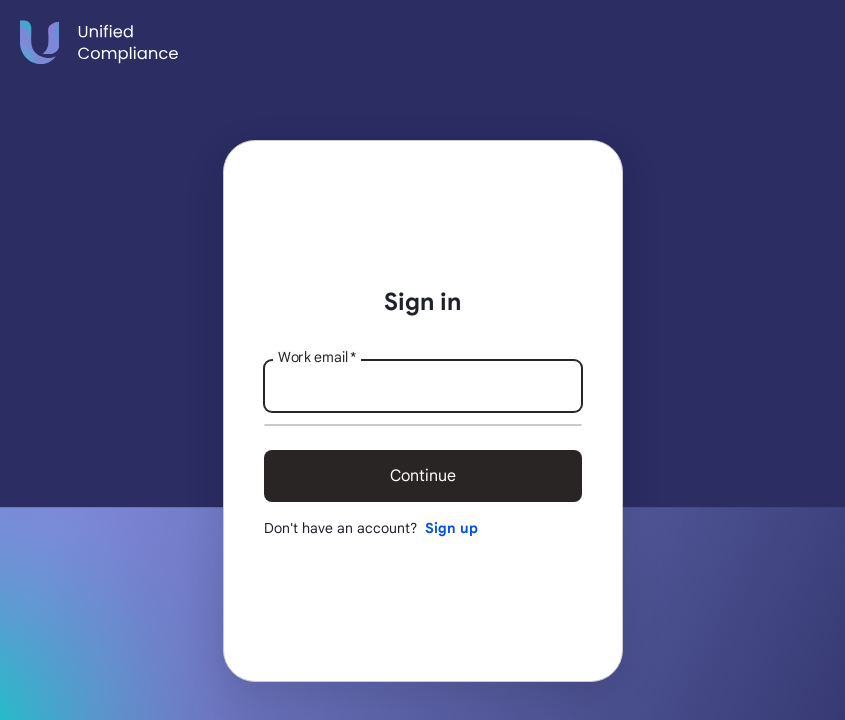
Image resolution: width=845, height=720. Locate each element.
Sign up (451, 528)
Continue (423, 476)
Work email (316, 357)
